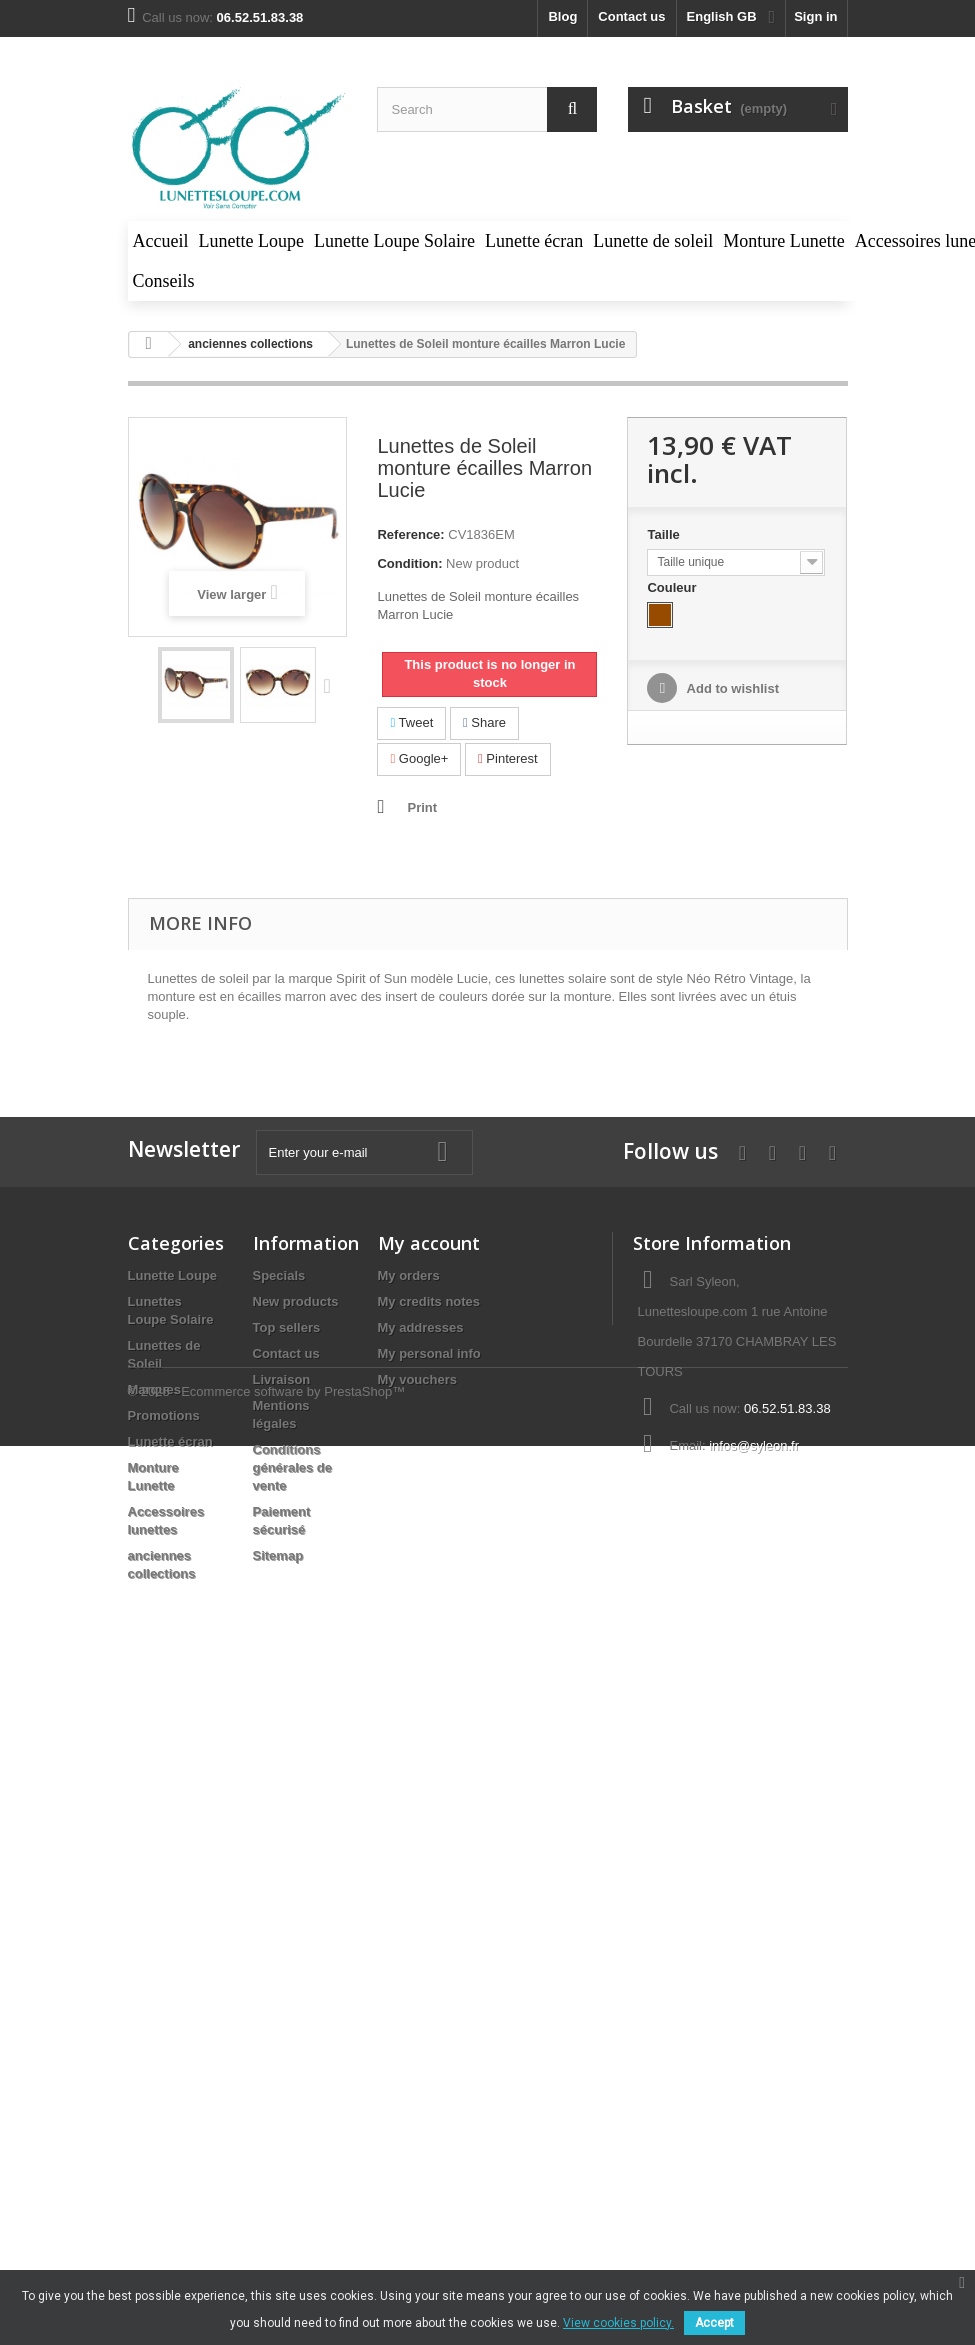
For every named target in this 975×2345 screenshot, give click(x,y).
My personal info (429, 1353)
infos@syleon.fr (754, 1445)
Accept (714, 2323)
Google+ (419, 758)
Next (332, 685)
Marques (154, 1389)
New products (296, 1301)
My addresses (421, 1327)
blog (562, 16)
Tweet (411, 722)
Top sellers (287, 1327)
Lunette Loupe (173, 1275)
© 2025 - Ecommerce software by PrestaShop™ (267, 1645)
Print (422, 807)
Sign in (815, 16)
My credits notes (429, 1301)
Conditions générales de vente (293, 1467)
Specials (279, 1275)
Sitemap (278, 1555)
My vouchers (417, 1379)
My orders (409, 1275)
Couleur (673, 587)
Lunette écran (170, 1441)
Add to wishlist (731, 688)
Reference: (410, 534)
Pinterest (508, 758)
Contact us (631, 16)
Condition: (409, 563)
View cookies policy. (618, 2323)
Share (484, 722)
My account (429, 1243)
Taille (665, 534)
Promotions (164, 1415)
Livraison (282, 1379)
